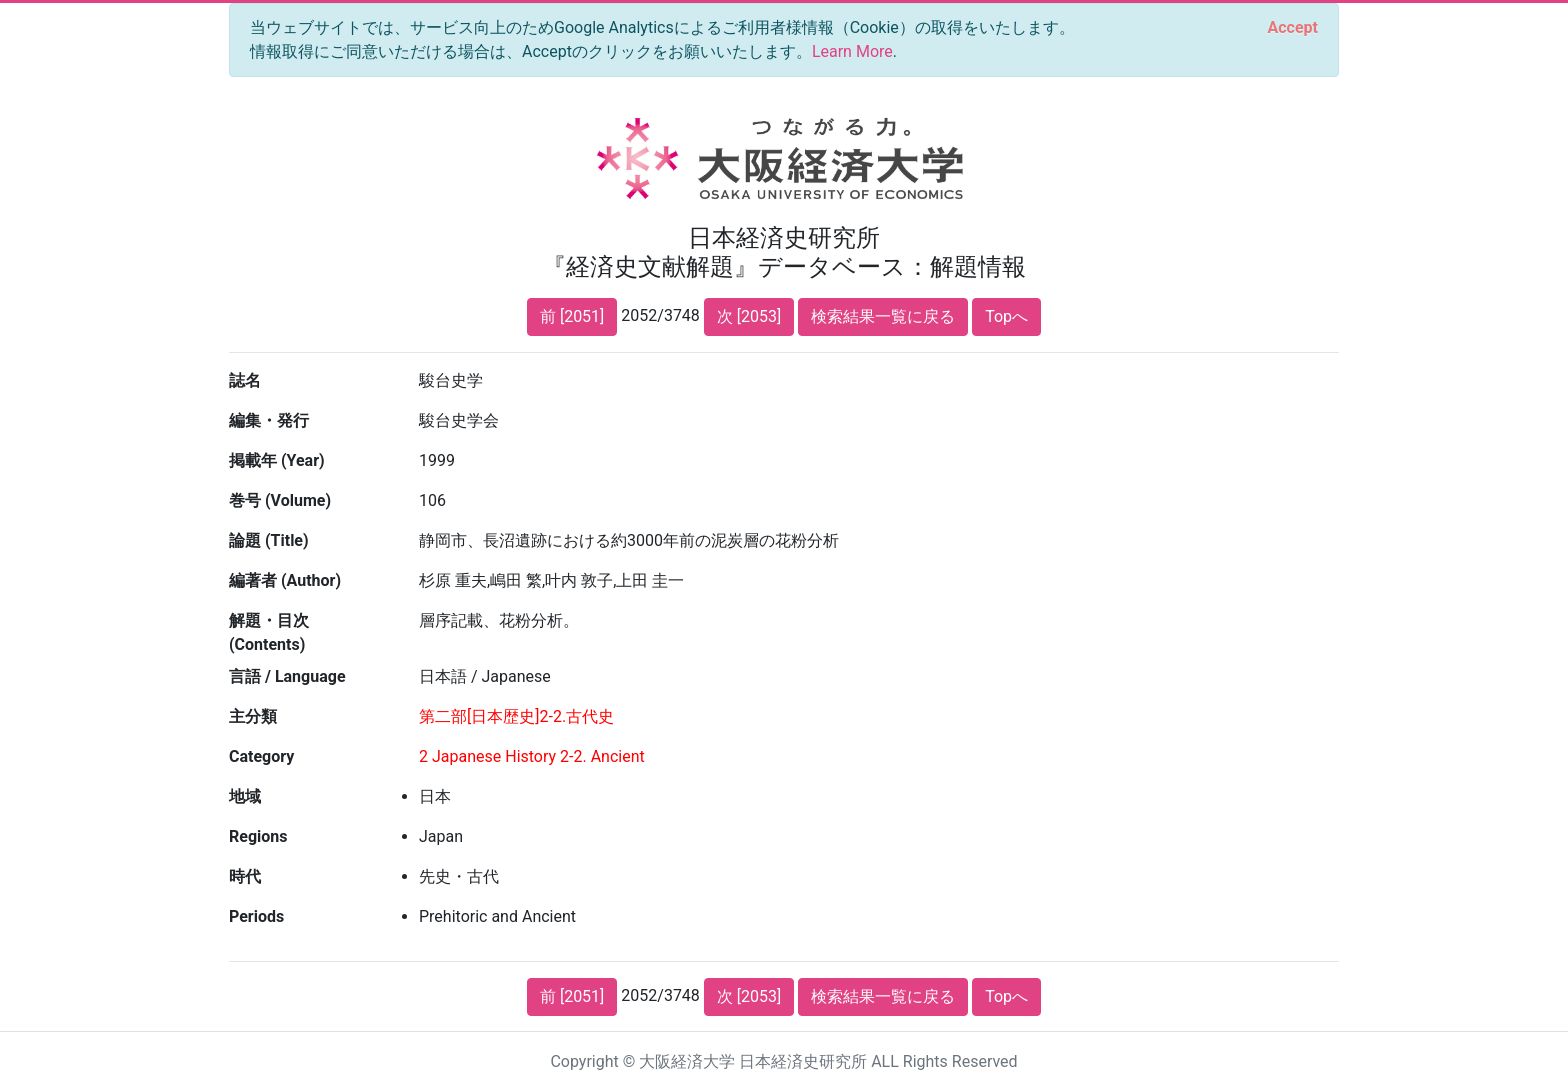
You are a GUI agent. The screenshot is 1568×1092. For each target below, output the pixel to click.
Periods (256, 916)
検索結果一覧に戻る (883, 316)
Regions (258, 836)
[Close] (1293, 28)
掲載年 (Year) (277, 460)
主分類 (253, 716)
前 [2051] (572, 316)
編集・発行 (269, 420)
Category (261, 756)
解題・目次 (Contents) (269, 632)
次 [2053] (749, 316)
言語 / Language (287, 676)
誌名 (245, 380)
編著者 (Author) (285, 580)
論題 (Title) (269, 540)
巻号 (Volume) (280, 500)
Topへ (1006, 316)
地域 (245, 796)
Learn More (852, 51)
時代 (245, 876)
